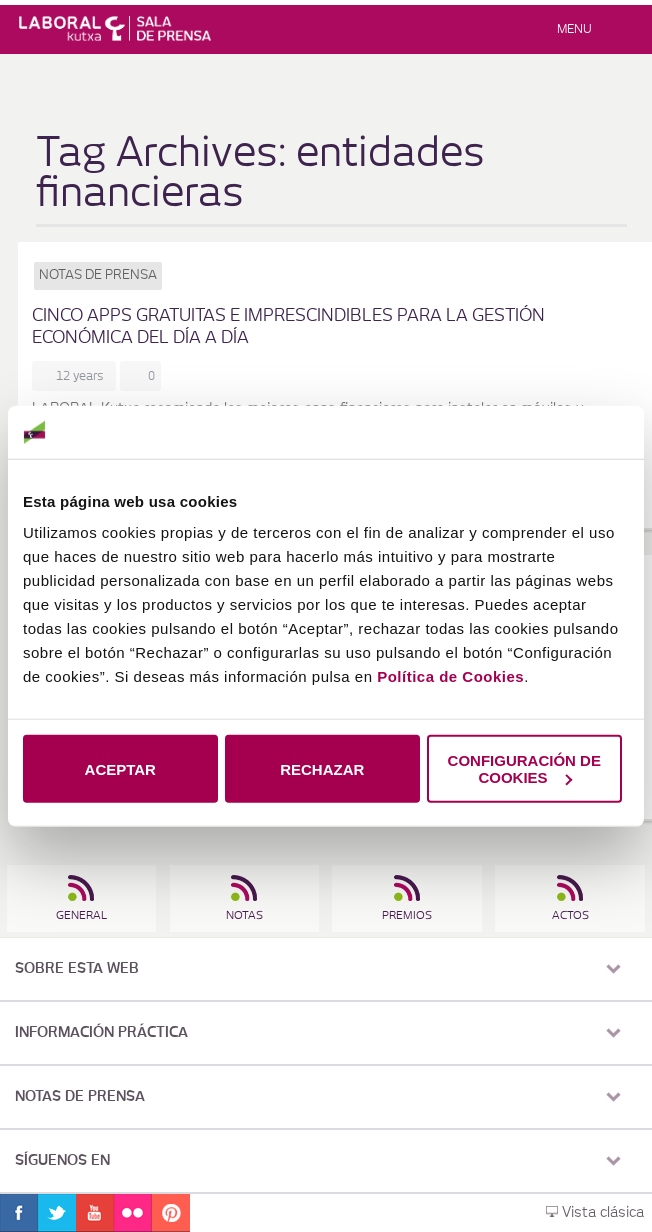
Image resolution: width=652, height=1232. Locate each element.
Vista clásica (595, 1213)
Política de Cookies (450, 676)
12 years (83, 376)
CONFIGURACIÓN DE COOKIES (524, 769)
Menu (574, 29)
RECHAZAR (322, 768)
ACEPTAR (120, 768)
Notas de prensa (98, 275)
